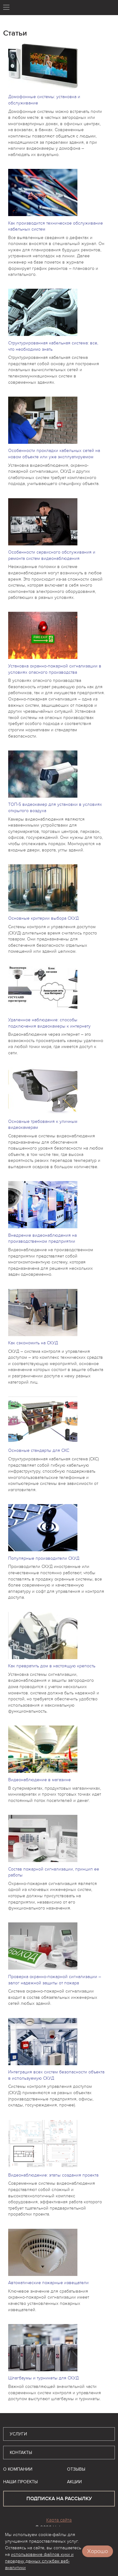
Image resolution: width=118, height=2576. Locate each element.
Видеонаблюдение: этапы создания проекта (53, 2175)
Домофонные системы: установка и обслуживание (44, 100)
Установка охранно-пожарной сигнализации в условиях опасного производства (54, 669)
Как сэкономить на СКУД (33, 1343)
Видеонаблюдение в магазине (39, 1779)
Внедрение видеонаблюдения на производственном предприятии (42, 1238)
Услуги (18, 2434)
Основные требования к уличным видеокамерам (42, 1124)
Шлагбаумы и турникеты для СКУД (43, 2378)
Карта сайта (59, 2520)
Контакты (21, 2452)
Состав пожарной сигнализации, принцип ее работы (53, 1872)
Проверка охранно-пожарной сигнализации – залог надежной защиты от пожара (54, 1980)
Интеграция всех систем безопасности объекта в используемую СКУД (56, 2075)
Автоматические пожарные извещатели (48, 2282)
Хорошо (97, 2551)
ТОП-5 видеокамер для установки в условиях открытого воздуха (55, 807)
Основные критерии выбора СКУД (43, 918)
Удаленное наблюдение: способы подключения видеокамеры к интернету (49, 1023)
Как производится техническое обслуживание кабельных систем (55, 226)
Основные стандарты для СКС (38, 1450)
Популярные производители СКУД (43, 1558)
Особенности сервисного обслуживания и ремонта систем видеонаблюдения (51, 555)
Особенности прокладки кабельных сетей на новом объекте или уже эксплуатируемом (54, 454)
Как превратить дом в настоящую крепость (51, 1666)
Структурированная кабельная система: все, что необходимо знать (53, 346)
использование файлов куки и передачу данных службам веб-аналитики (39, 2561)
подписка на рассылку (59, 2498)
